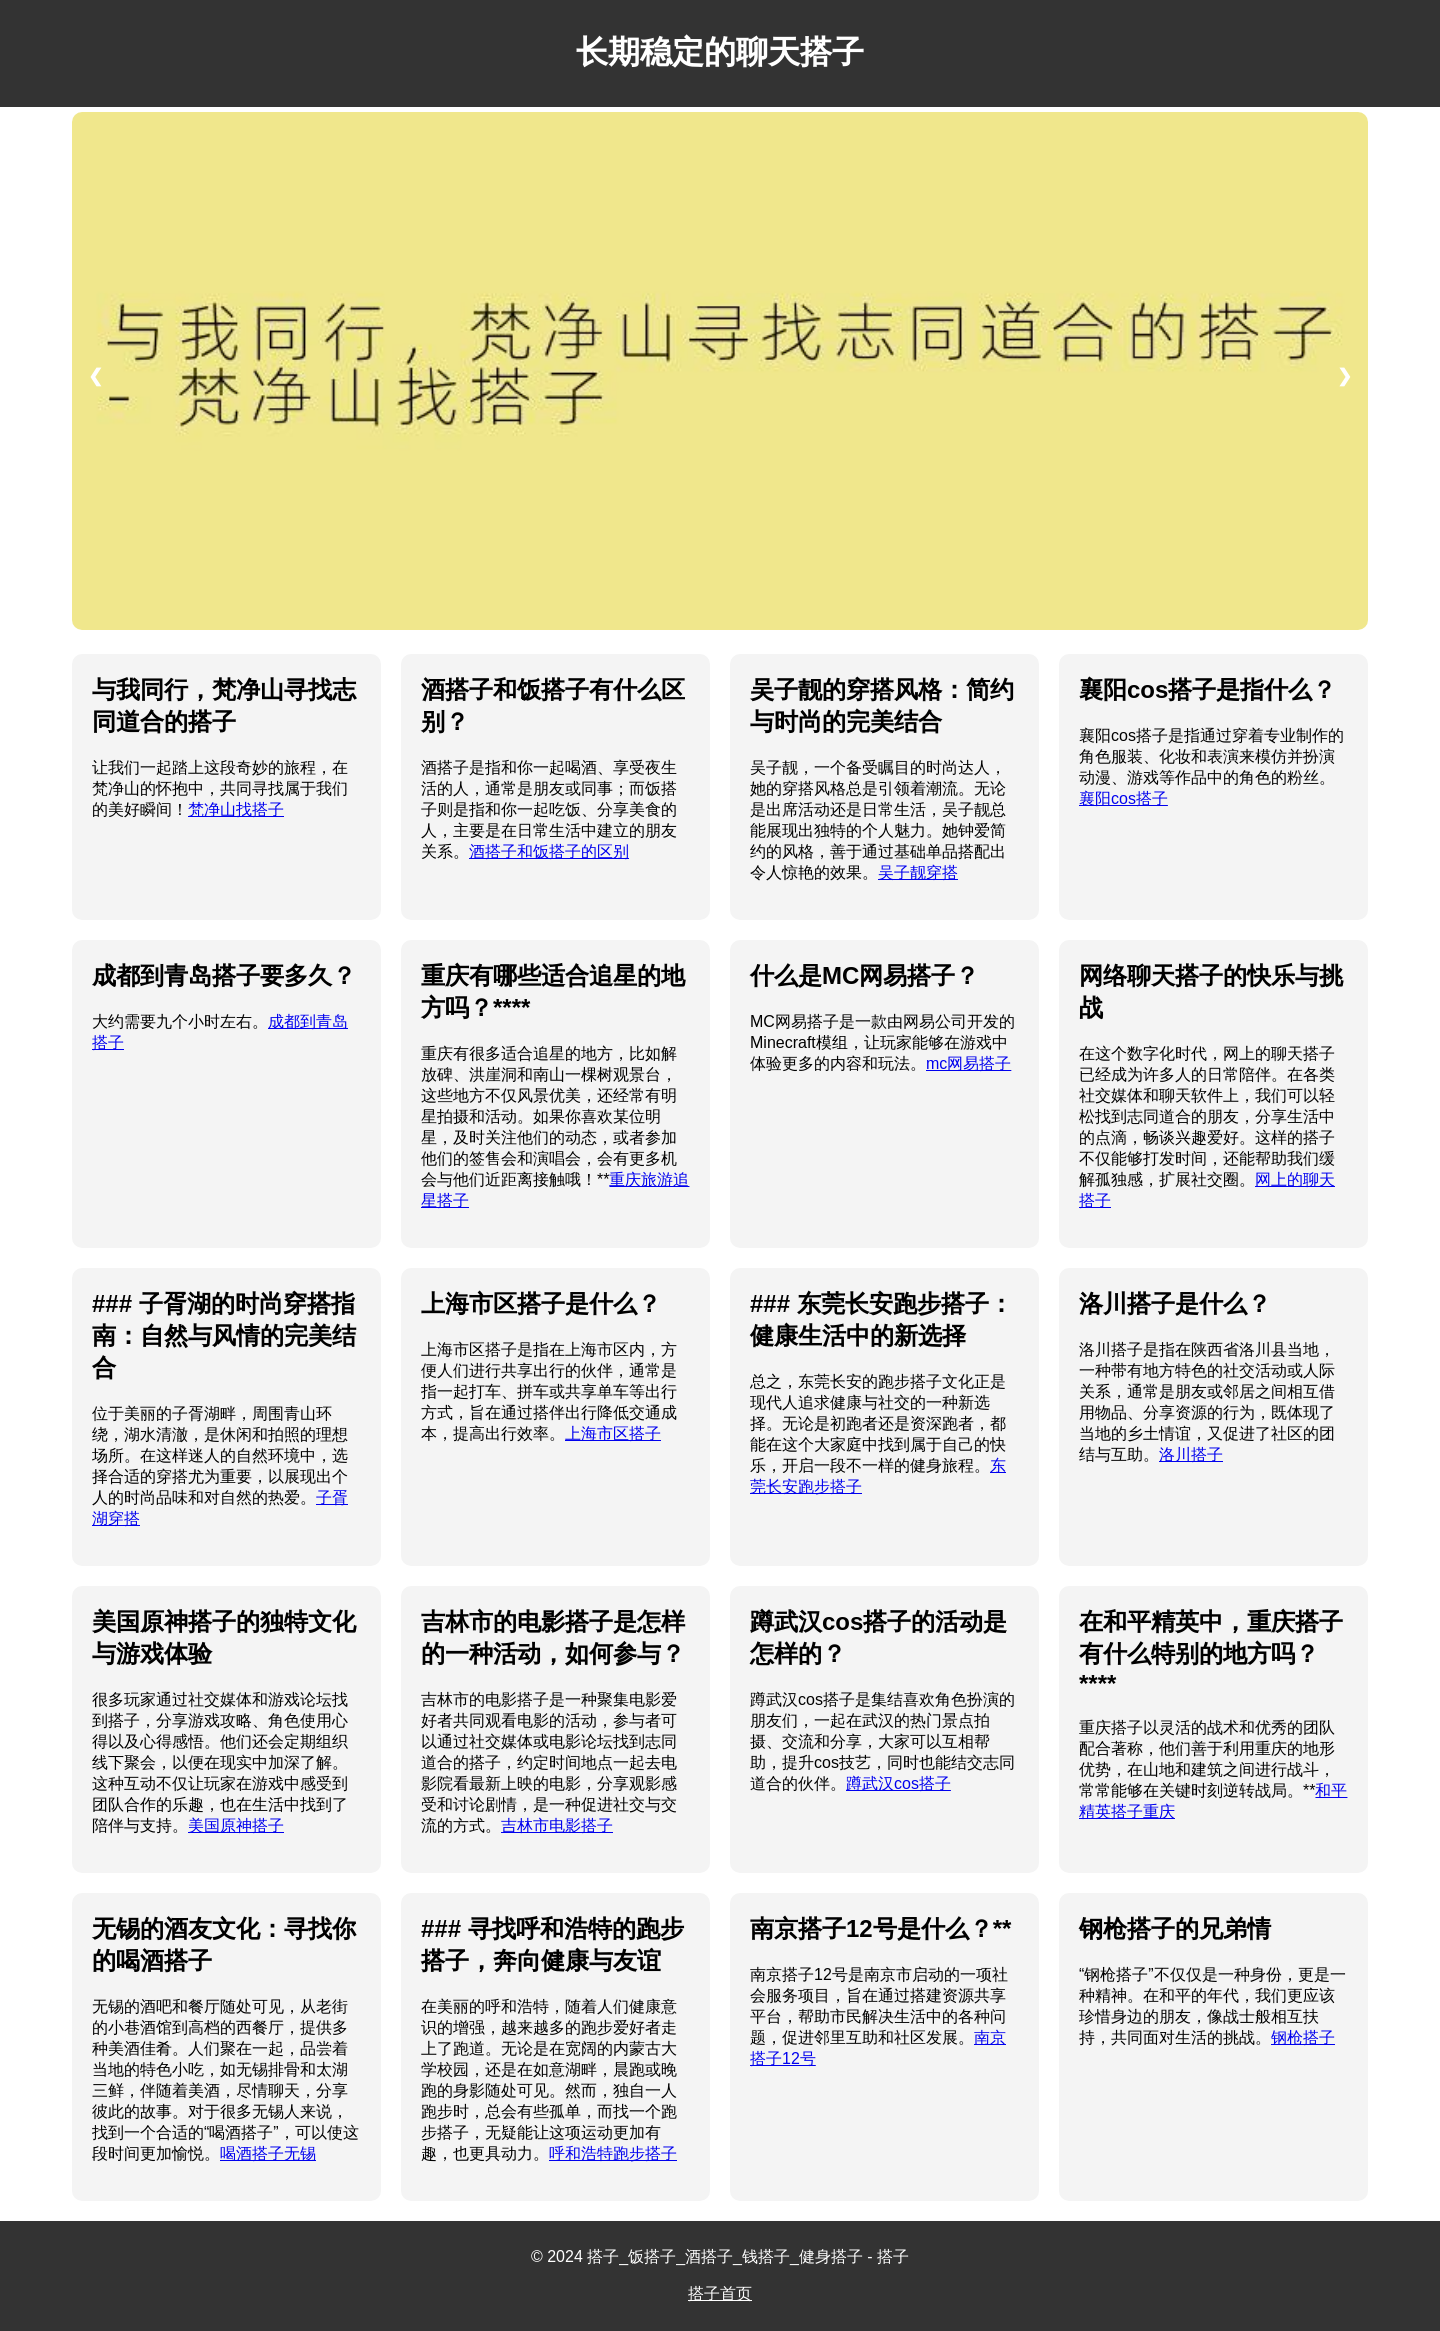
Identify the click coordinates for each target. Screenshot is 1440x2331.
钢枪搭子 (1303, 2037)
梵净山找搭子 (236, 809)
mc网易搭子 (968, 1063)
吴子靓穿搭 (918, 872)
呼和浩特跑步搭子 (613, 2153)
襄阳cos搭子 (1123, 798)
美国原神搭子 (236, 1825)
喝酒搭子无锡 (268, 2153)
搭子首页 (720, 2293)
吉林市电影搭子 (557, 1825)
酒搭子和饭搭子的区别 (549, 851)
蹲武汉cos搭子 (898, 1783)
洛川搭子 (1191, 1454)
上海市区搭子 (613, 1433)
